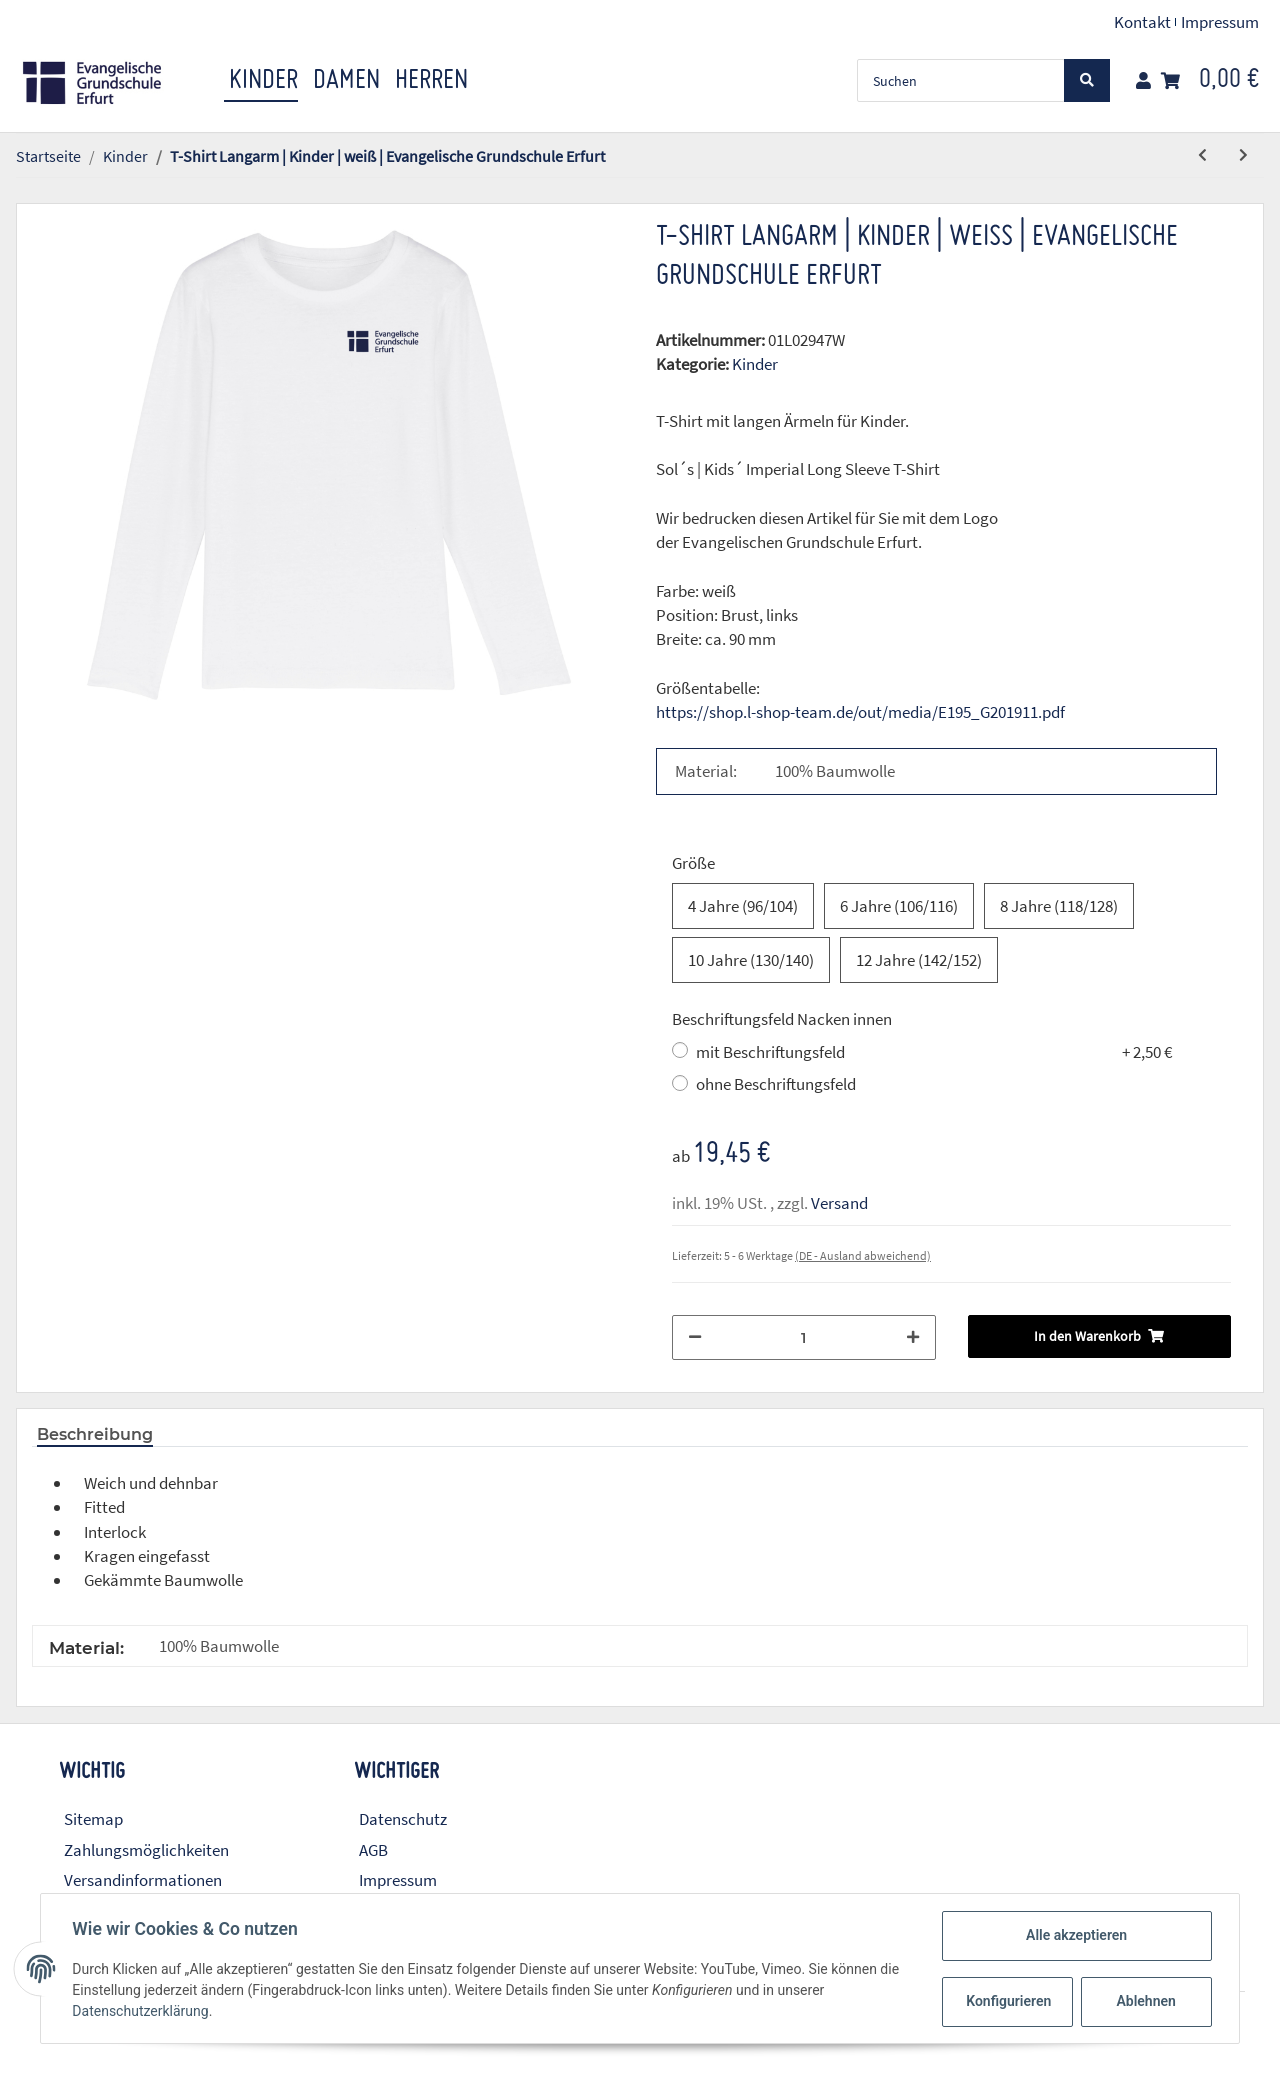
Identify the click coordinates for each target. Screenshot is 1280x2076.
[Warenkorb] (1210, 80)
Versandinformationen (143, 1880)
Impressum (1220, 22)
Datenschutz (403, 1819)
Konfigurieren (1008, 2001)
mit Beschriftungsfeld (934, 1052)
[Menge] (804, 1337)
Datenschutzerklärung (141, 2011)
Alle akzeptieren (1075, 1935)
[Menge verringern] (695, 1337)
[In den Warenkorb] (32, 192)
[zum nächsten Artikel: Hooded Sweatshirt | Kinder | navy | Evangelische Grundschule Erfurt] (1243, 155)
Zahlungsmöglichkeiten (146, 1850)
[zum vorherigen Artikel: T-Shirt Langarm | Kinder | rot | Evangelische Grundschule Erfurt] (1202, 155)
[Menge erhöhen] (913, 1337)
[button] (1143, 81)
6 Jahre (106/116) (899, 905)
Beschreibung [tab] (95, 1434)
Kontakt (1142, 22)
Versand (839, 1203)
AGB (373, 1850)
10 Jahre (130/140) (751, 959)
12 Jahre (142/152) (919, 959)
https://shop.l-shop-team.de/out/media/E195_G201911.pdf (860, 712)
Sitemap (93, 1819)
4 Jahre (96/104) (743, 905)
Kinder (755, 364)
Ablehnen (1145, 2001)
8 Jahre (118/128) (1059, 905)
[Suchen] (961, 80)
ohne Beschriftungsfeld (776, 1084)
